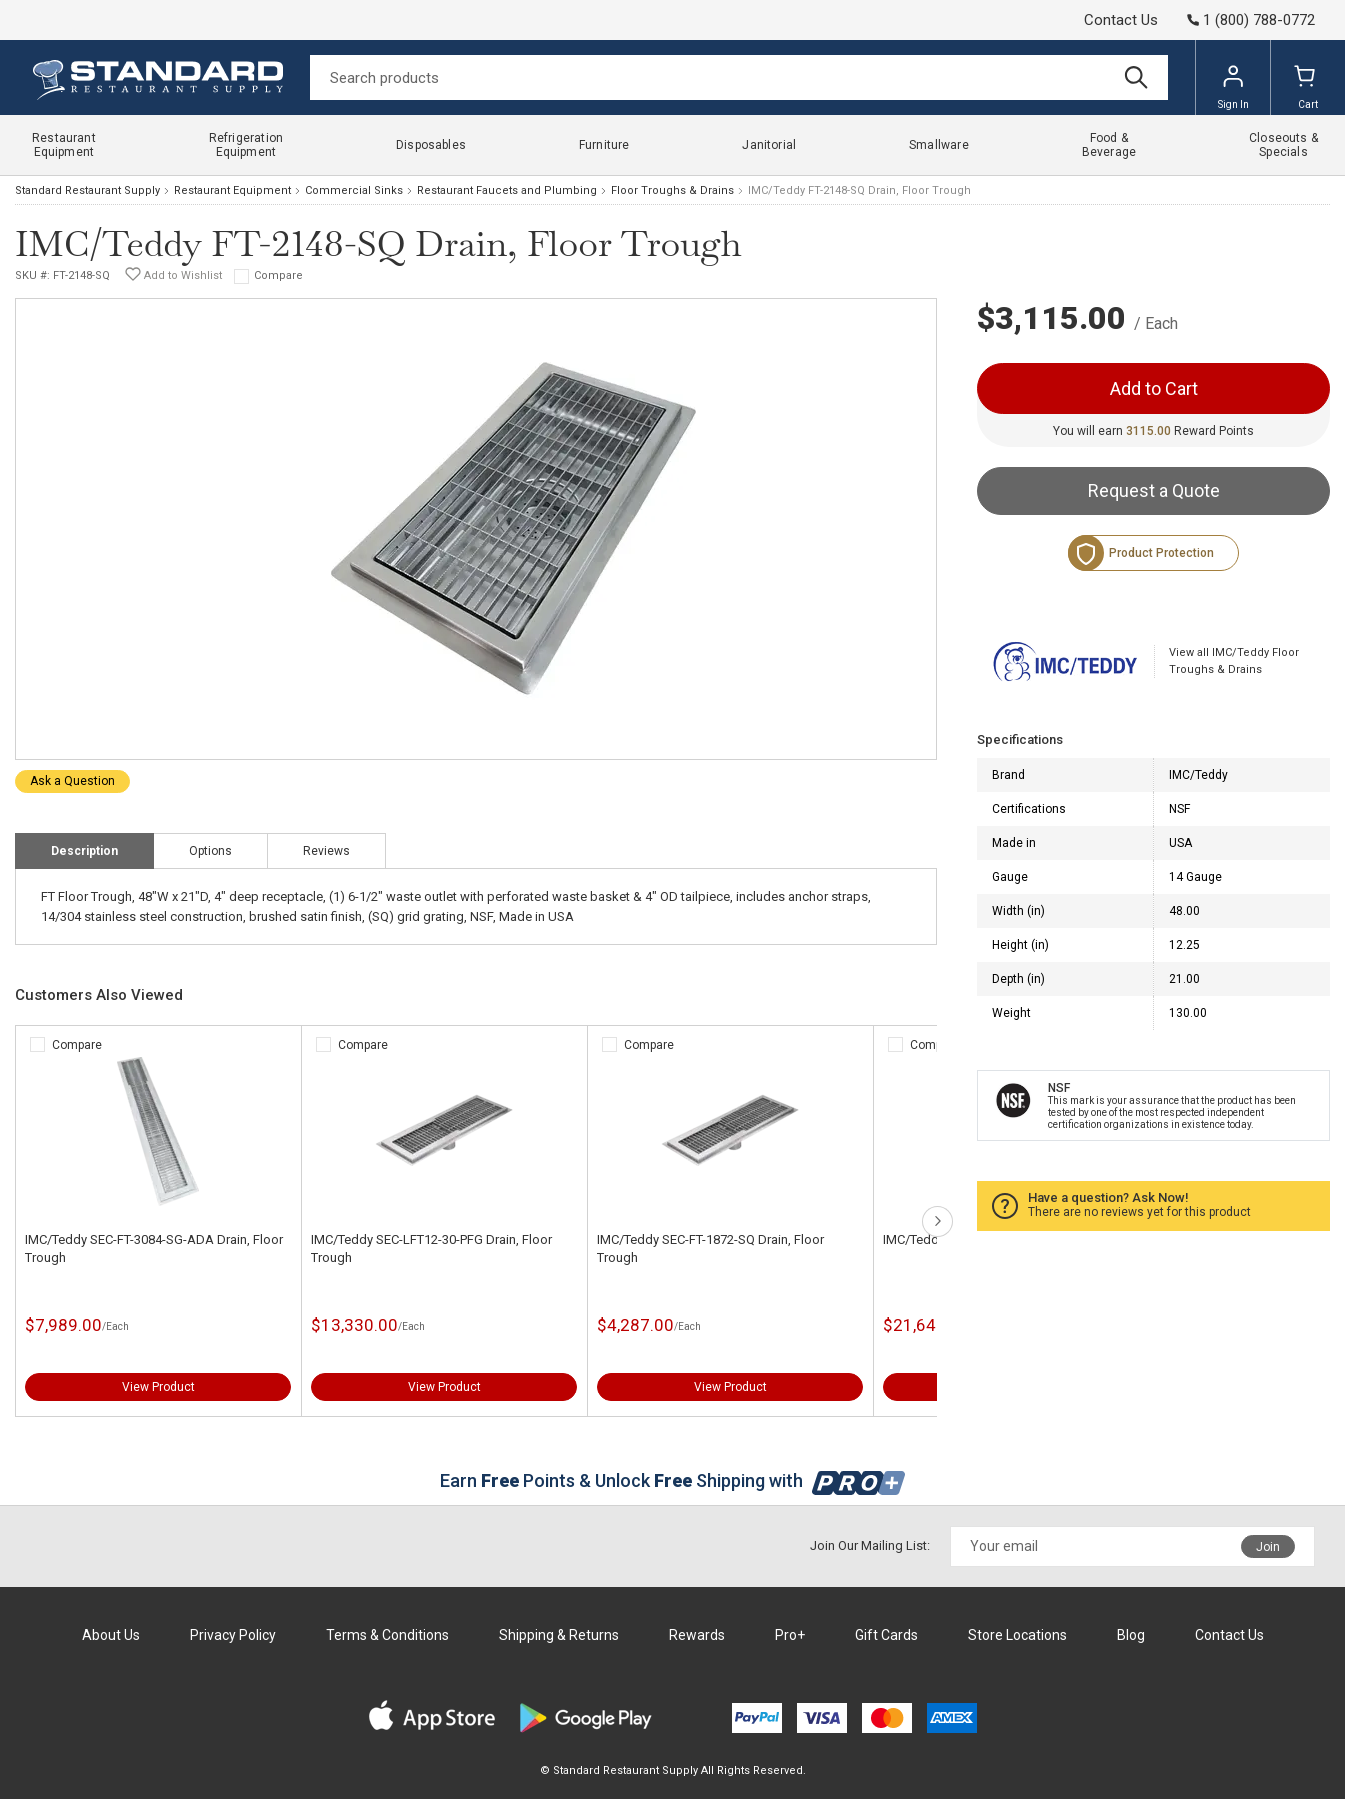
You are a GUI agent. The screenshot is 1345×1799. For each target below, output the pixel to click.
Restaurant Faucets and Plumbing (507, 190)
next (937, 1221)
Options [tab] (210, 851)
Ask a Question (72, 781)
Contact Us (1121, 20)
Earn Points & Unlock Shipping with (672, 1480)
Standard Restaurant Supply (87, 190)
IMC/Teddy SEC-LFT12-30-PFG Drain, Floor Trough (431, 1248)
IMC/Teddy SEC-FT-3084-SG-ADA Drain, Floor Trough (154, 1248)
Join (1268, 1547)
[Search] (739, 77)
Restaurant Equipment (232, 190)
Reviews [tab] (326, 851)
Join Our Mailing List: (870, 1545)
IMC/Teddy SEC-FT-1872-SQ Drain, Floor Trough (710, 1248)
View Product (158, 1387)
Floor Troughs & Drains (672, 190)
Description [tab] (84, 851)
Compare (278, 275)
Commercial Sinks (354, 190)
